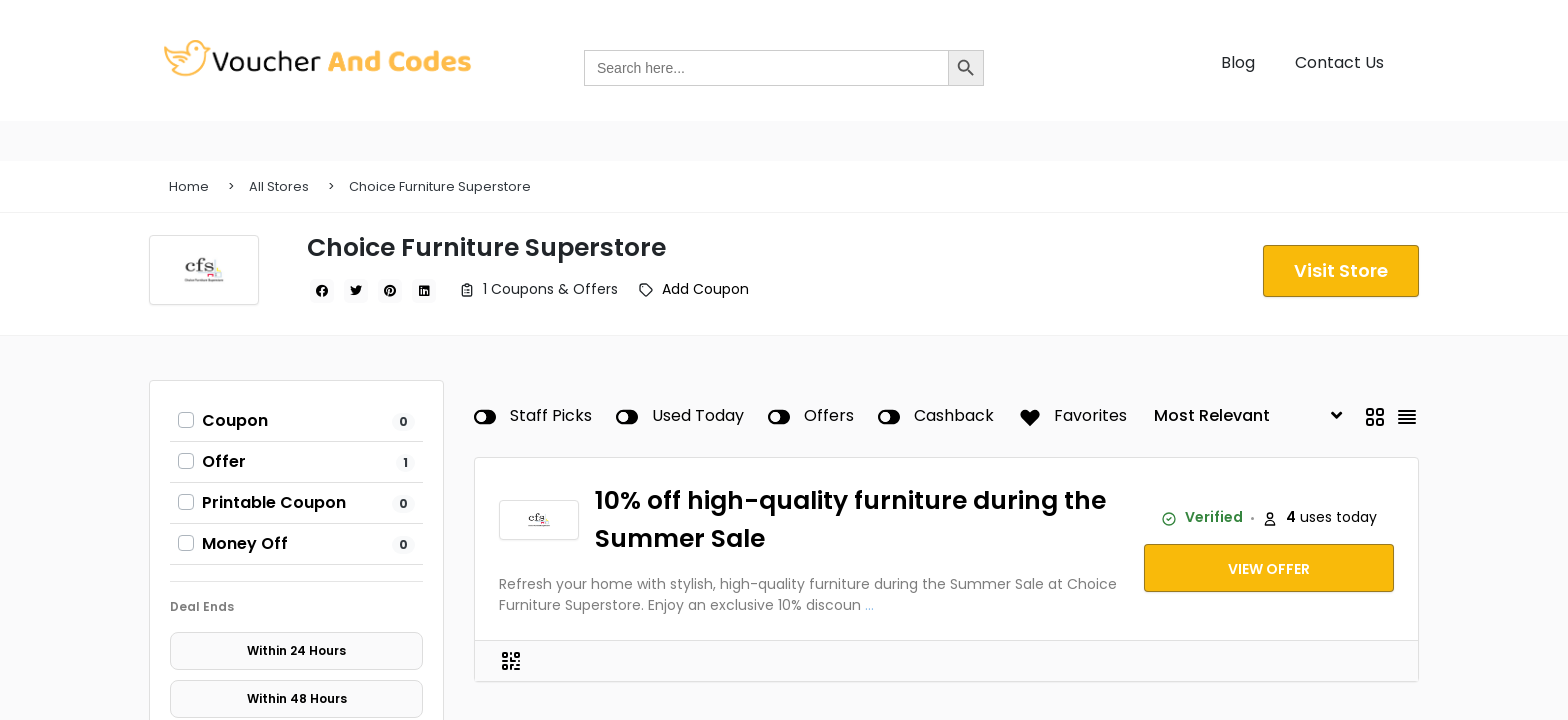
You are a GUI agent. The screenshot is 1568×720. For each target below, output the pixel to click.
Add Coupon (705, 289)
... (869, 605)
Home (189, 186)
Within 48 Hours (297, 698)
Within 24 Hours (296, 650)
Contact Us (1339, 62)
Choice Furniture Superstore (440, 186)
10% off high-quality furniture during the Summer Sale (850, 519)
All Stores (279, 186)
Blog (1238, 62)
